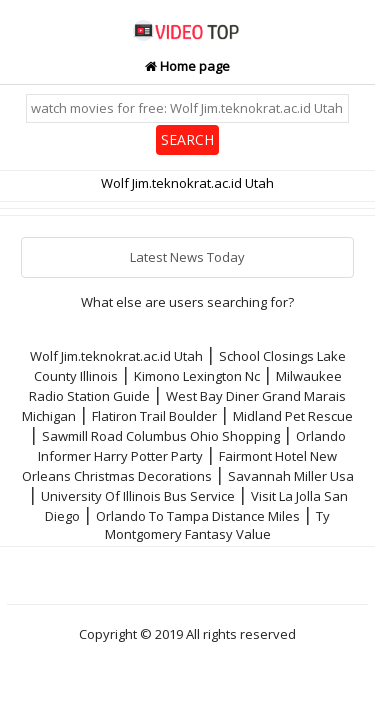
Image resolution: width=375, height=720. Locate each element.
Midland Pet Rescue (293, 416)
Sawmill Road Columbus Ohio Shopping (161, 436)
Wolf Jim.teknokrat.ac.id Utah (116, 356)
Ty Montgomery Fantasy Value (218, 525)
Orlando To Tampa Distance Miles (198, 516)
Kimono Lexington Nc (197, 376)
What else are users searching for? (187, 302)
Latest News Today (187, 257)
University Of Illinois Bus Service (138, 496)
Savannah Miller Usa (291, 476)
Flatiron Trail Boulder (154, 416)
